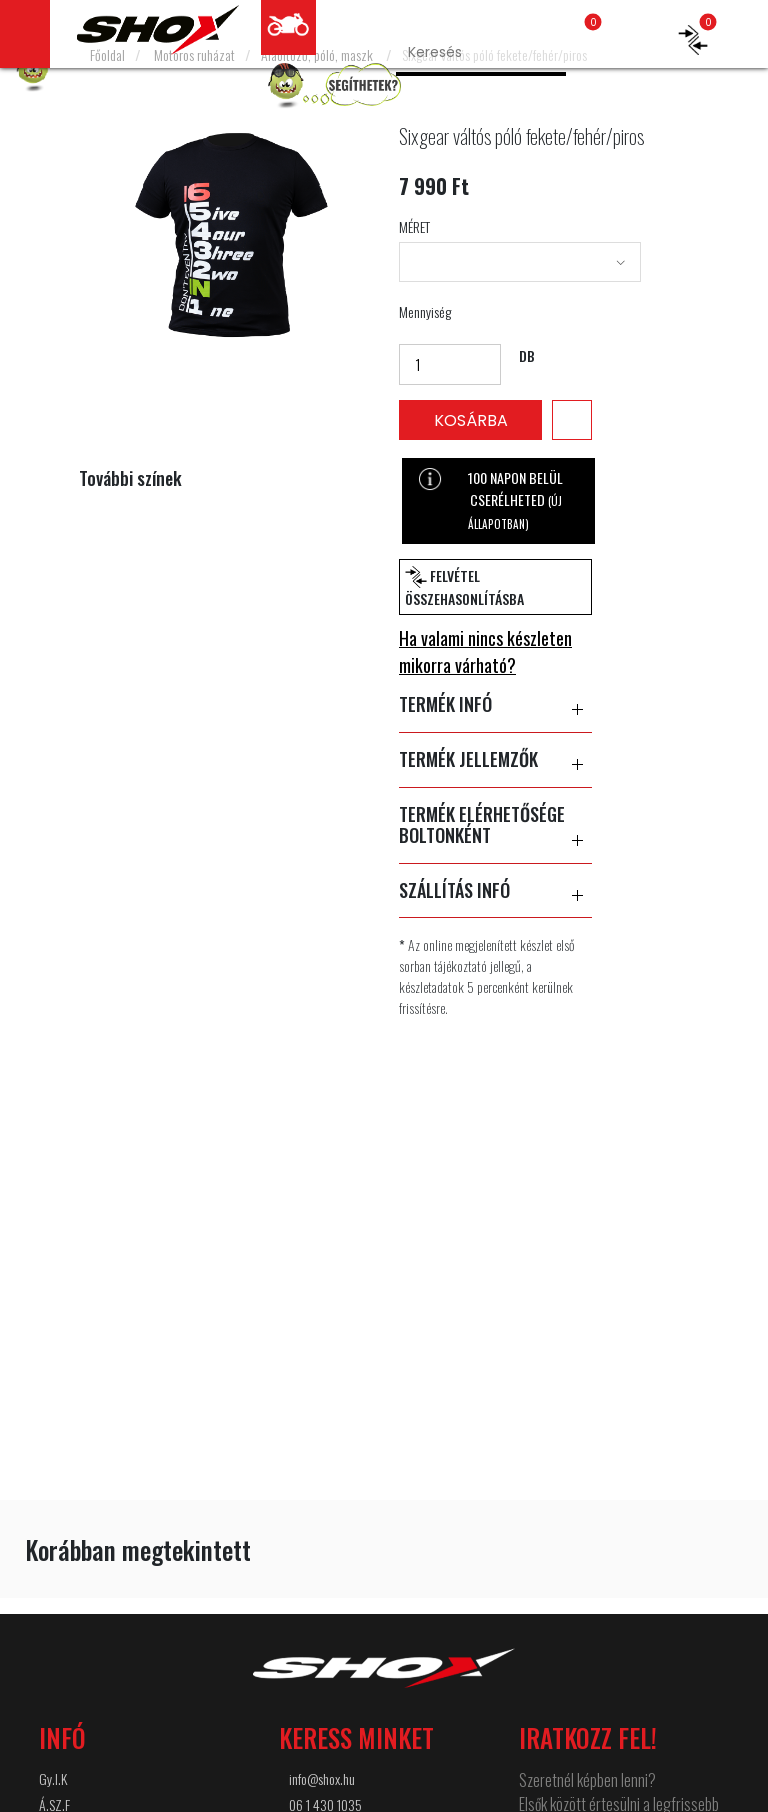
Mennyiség (425, 311)
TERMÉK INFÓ (495, 705)
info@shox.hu (322, 1778)
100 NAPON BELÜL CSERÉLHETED (490, 499)
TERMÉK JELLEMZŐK (495, 760)
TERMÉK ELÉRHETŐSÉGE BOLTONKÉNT (495, 825)
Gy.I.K (53, 1778)
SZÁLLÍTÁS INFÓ (495, 891)
